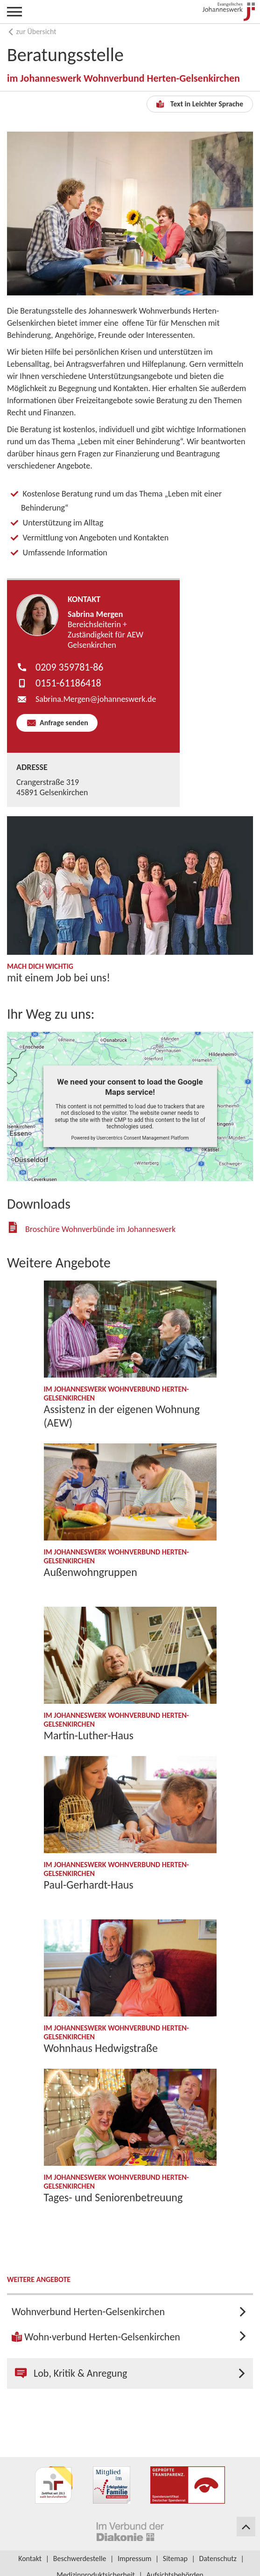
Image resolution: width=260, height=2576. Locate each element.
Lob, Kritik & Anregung (71, 2373)
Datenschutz (217, 2558)
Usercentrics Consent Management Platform (143, 1138)
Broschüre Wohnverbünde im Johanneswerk (100, 1229)
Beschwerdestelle (79, 2558)
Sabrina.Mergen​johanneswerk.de (95, 699)
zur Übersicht (31, 31)
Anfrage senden (63, 722)
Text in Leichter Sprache (199, 103)
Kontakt (30, 2558)
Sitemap (175, 2558)
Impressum (134, 2558)
